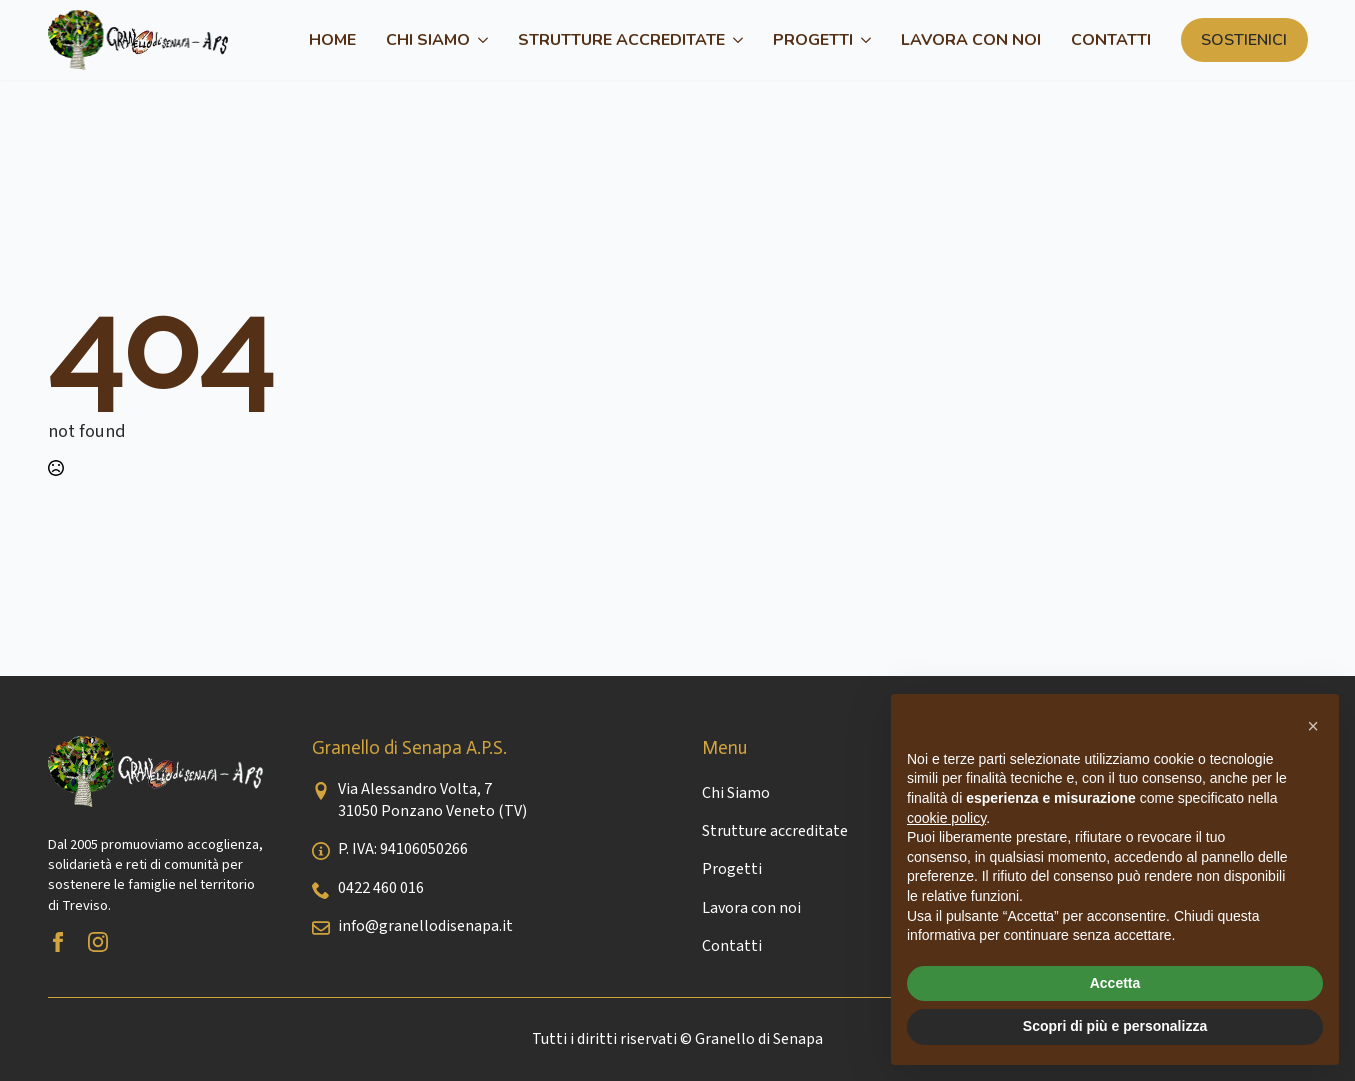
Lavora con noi (971, 40)
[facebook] (58, 942)
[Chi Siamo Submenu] (479, 40)
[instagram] (98, 942)
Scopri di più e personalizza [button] (1115, 1026)
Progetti (813, 40)
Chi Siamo (428, 40)
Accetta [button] (1115, 983)
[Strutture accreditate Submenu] (734, 40)
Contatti (1111, 40)
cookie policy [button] (946, 818)
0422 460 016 (381, 888)
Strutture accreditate (621, 40)
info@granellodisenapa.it (425, 926)
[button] (1313, 726)
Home (332, 40)
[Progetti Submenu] (862, 40)
